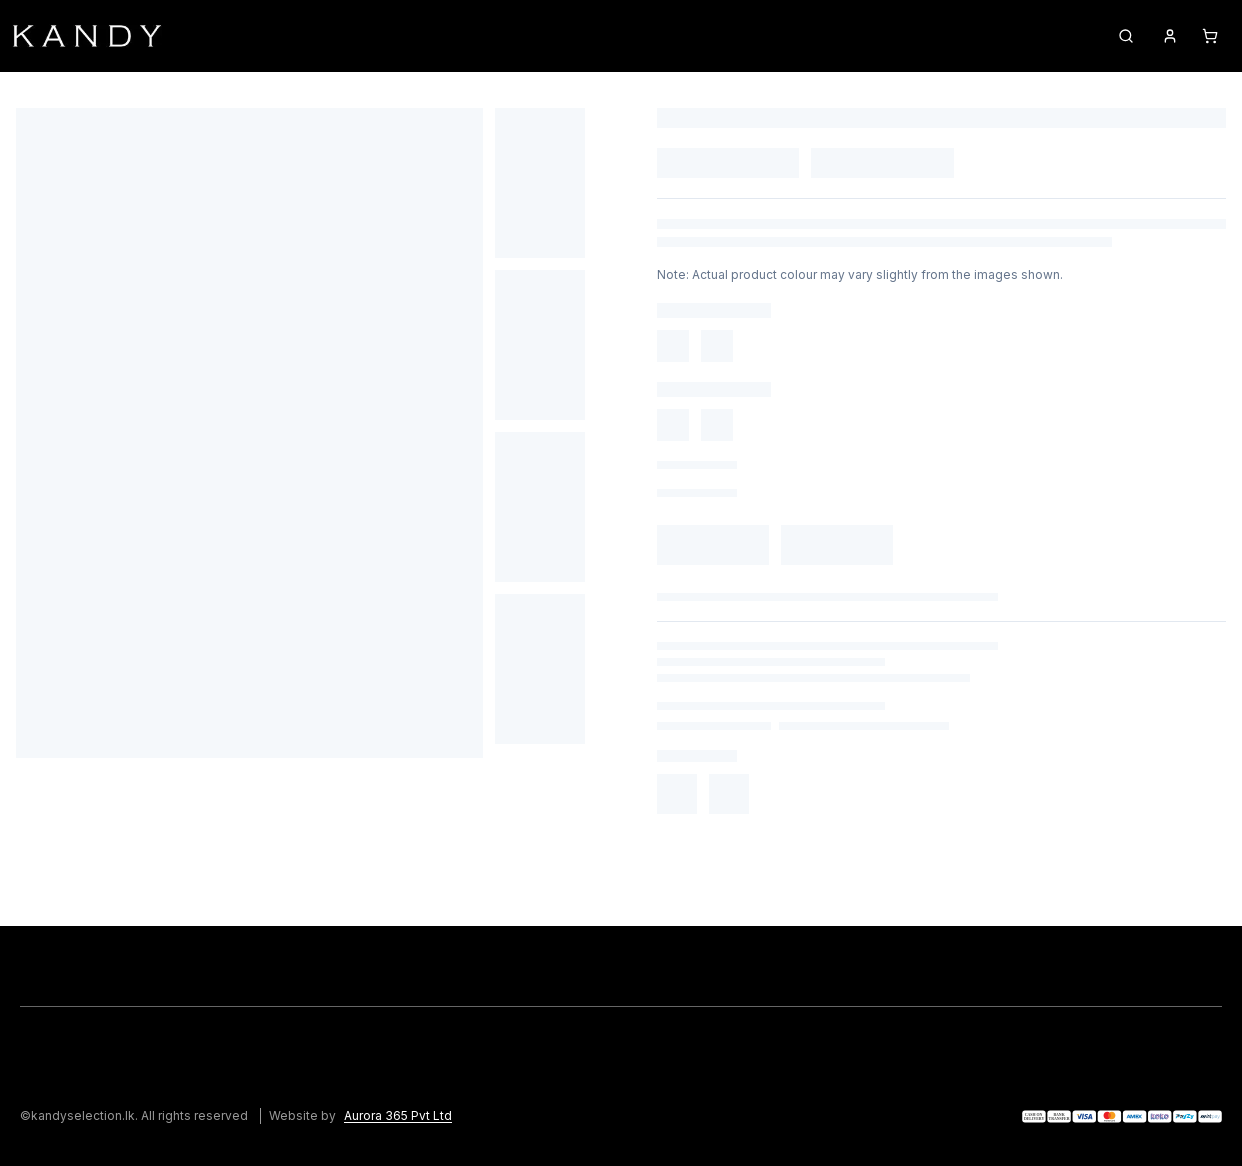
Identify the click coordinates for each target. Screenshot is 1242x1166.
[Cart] (1210, 36)
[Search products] (1126, 36)
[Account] (1170, 36)
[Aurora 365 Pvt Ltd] (409, 1116)
